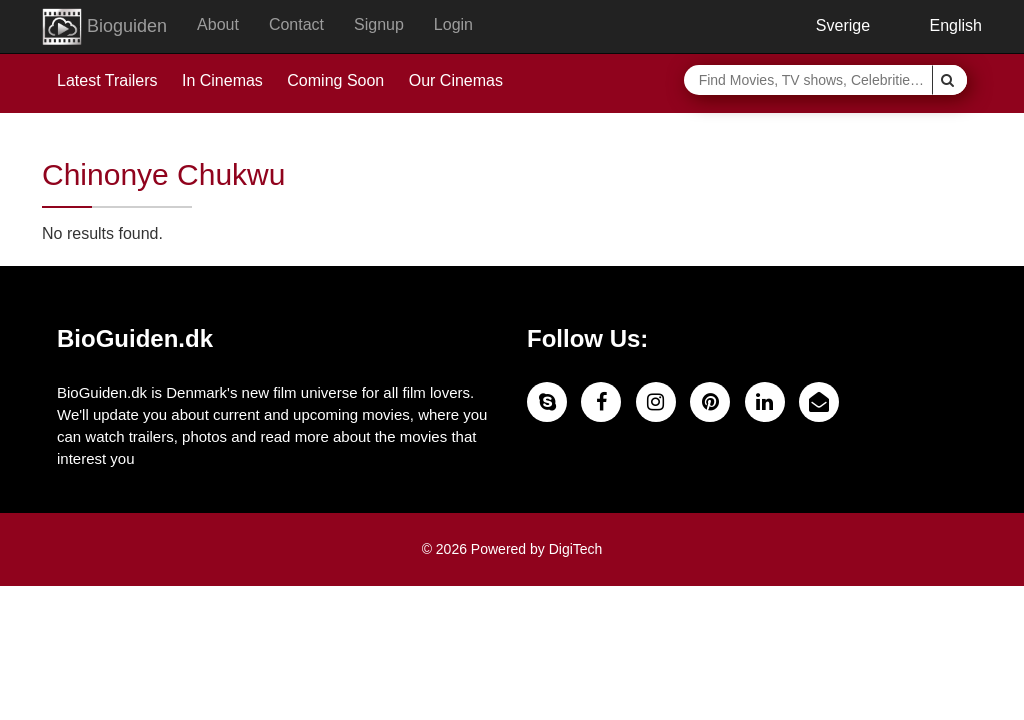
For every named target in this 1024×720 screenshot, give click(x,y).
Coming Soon (335, 80)
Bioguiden (104, 27)
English (941, 25)
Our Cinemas (456, 80)
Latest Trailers (107, 80)
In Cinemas (222, 80)
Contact (296, 24)
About (218, 24)
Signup (379, 24)
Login (453, 24)
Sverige (828, 25)
